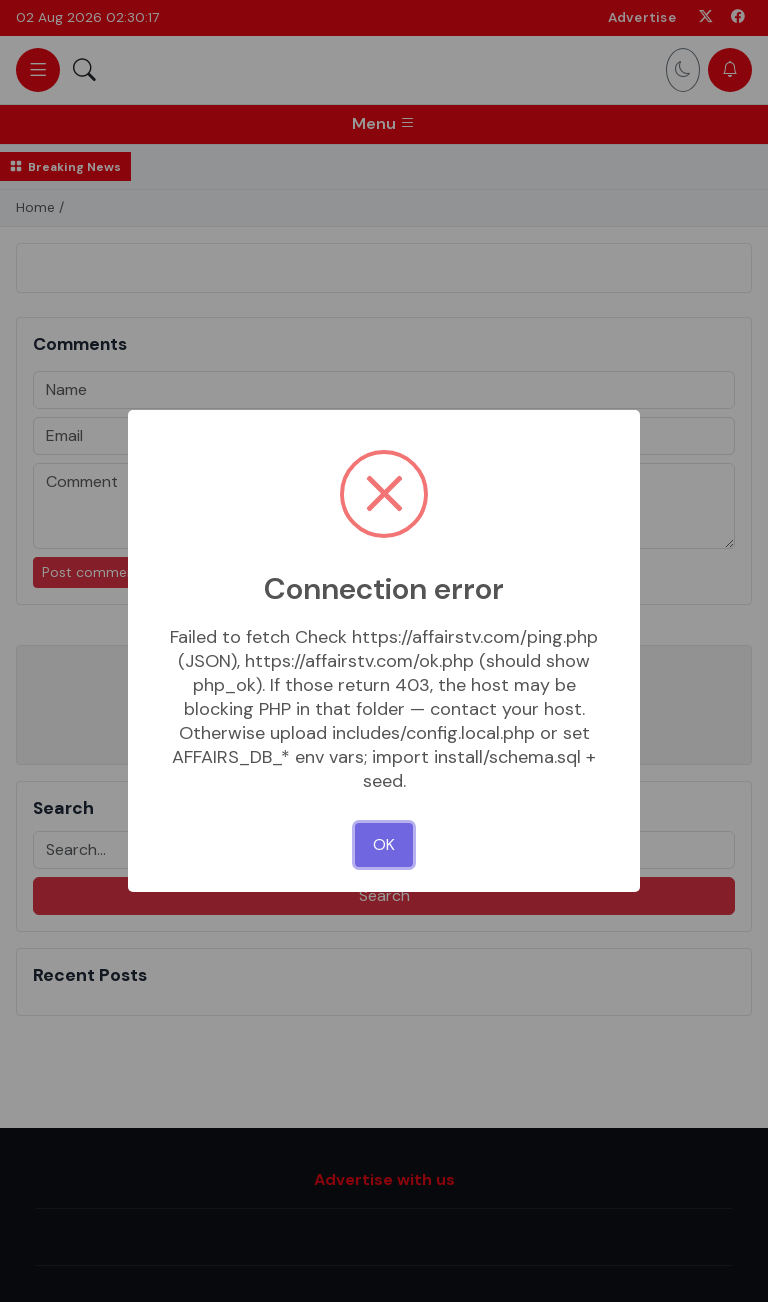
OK (384, 844)
